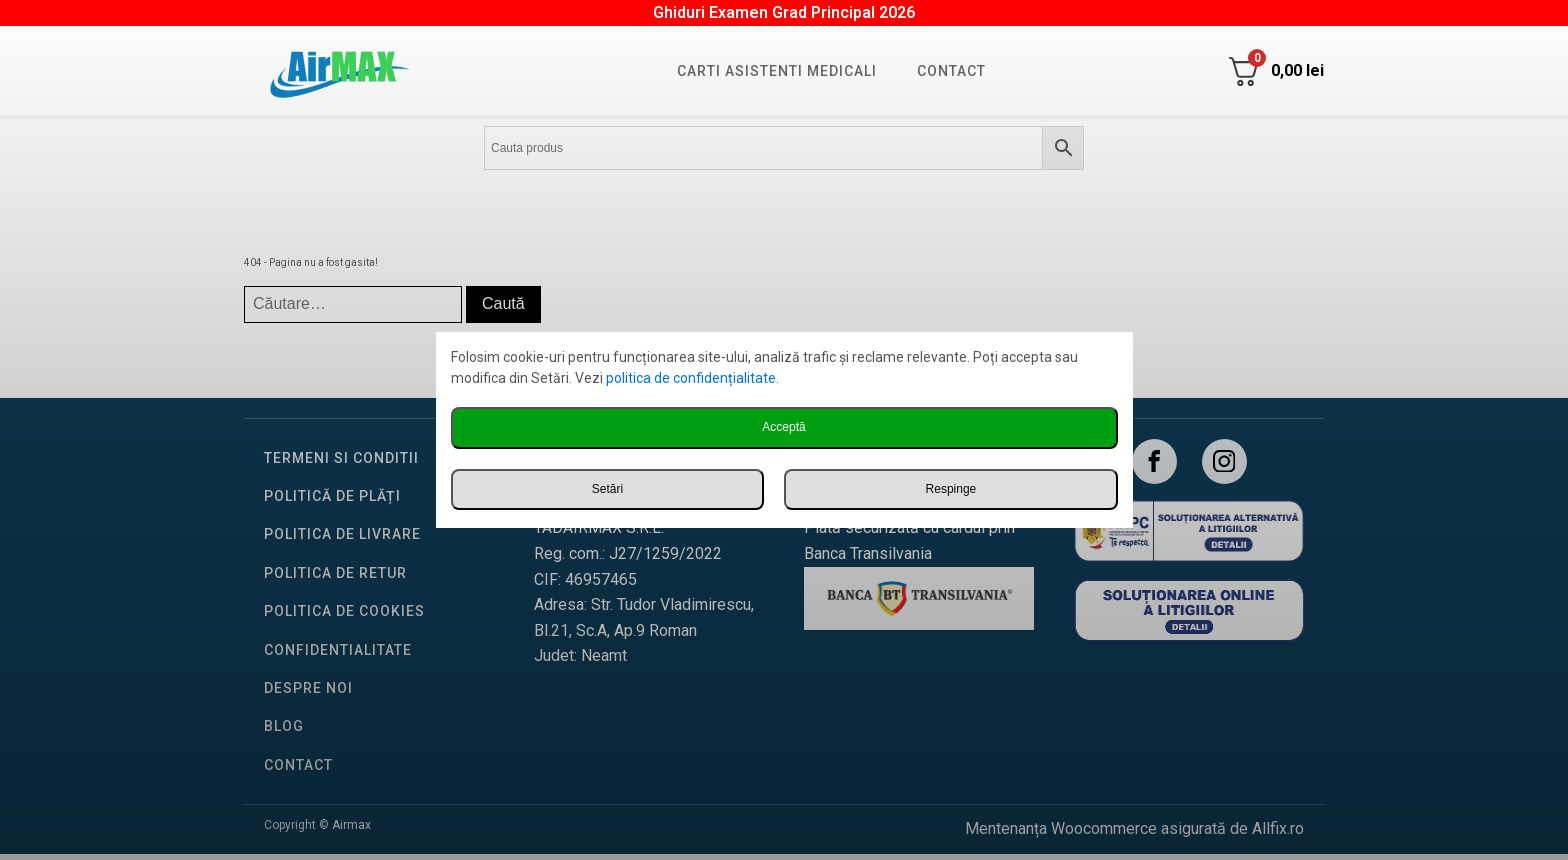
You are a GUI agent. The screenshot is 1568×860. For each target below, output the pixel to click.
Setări (607, 489)
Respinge (951, 489)
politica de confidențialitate (691, 378)
